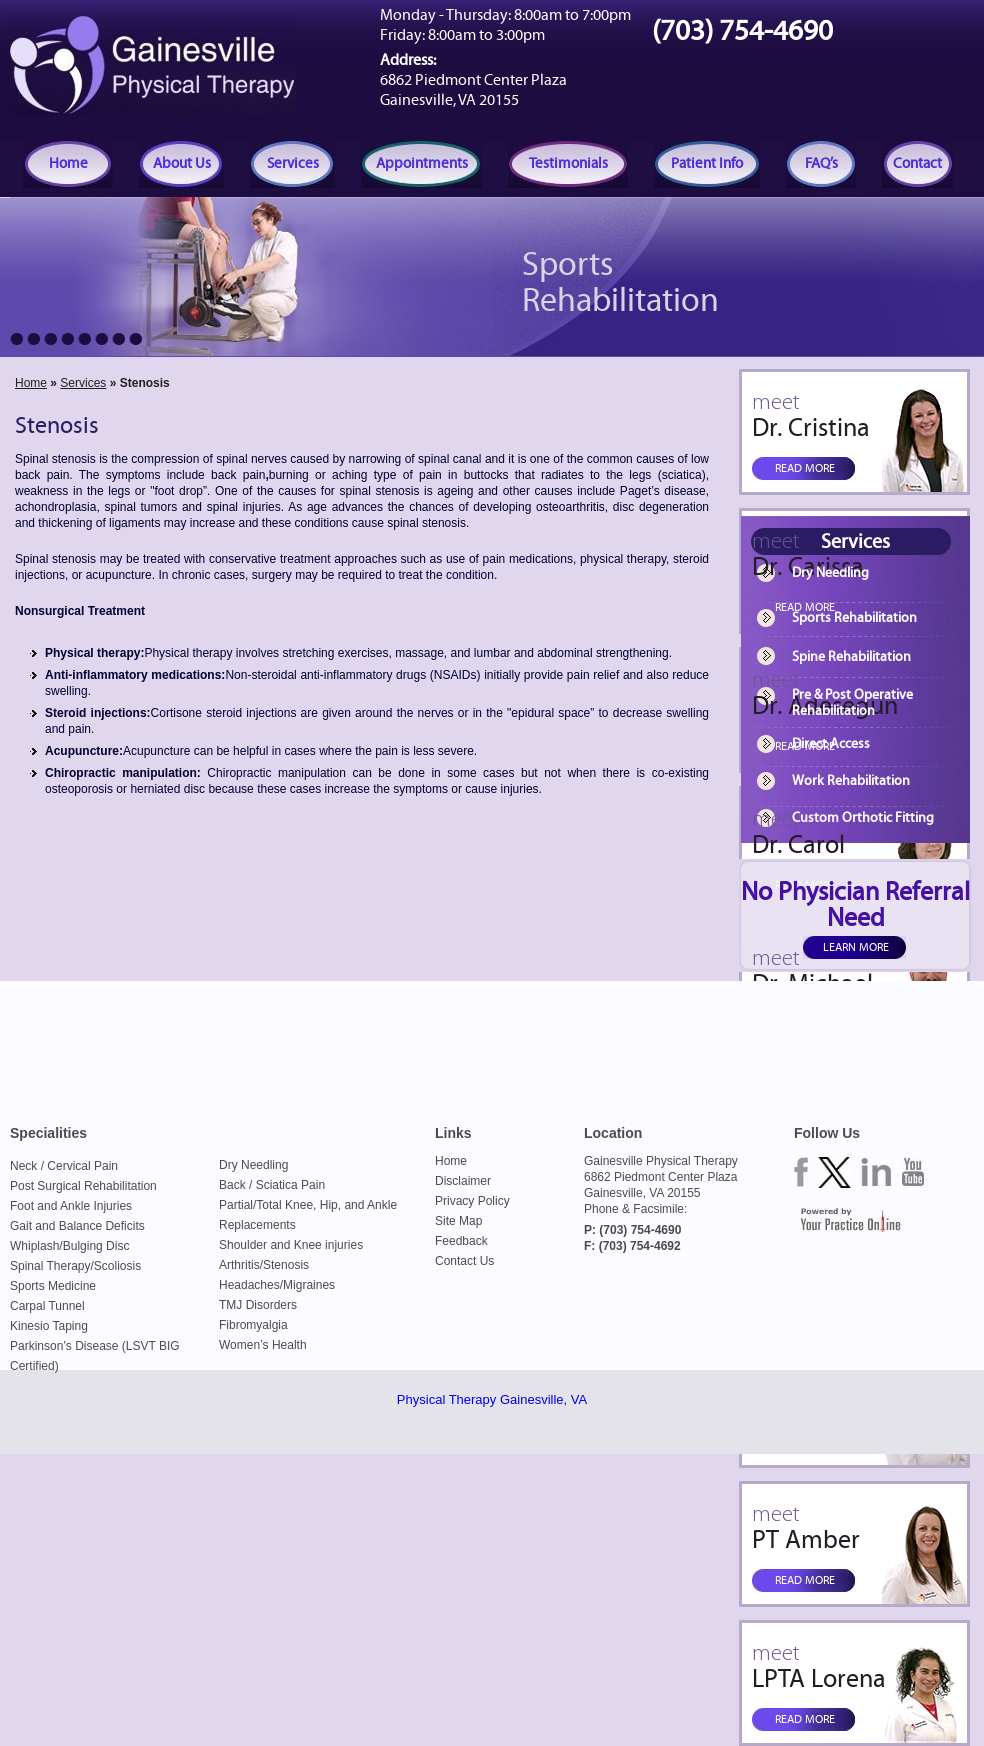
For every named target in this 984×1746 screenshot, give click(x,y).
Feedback (461, 1241)
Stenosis (286, 1265)
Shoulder (243, 1245)
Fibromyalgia (253, 1325)
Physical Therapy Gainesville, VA (492, 1399)
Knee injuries (328, 1245)
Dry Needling (830, 573)
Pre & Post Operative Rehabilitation (852, 703)
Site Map (458, 1221)
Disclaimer (463, 1181)
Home (68, 163)
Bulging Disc (96, 1246)
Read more (805, 468)
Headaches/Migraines (277, 1285)
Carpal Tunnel (47, 1306)
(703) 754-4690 (742, 31)
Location (613, 1133)
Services (293, 163)
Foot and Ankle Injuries (71, 1206)
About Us (182, 163)
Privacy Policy (472, 1201)
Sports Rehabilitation (854, 618)
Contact (917, 163)
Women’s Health (263, 1345)
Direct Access (831, 744)
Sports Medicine (53, 1286)
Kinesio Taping (49, 1326)
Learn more (856, 947)
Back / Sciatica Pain (272, 1185)
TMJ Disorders (258, 1305)
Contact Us (464, 1261)
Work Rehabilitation (851, 781)
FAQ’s (821, 163)
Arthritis (239, 1265)
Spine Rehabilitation (851, 657)
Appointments (422, 163)
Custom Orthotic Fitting (863, 818)
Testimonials (568, 163)
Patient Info (707, 163)
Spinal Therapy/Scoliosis (75, 1266)
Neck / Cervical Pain (64, 1166)
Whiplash (34, 1246)
